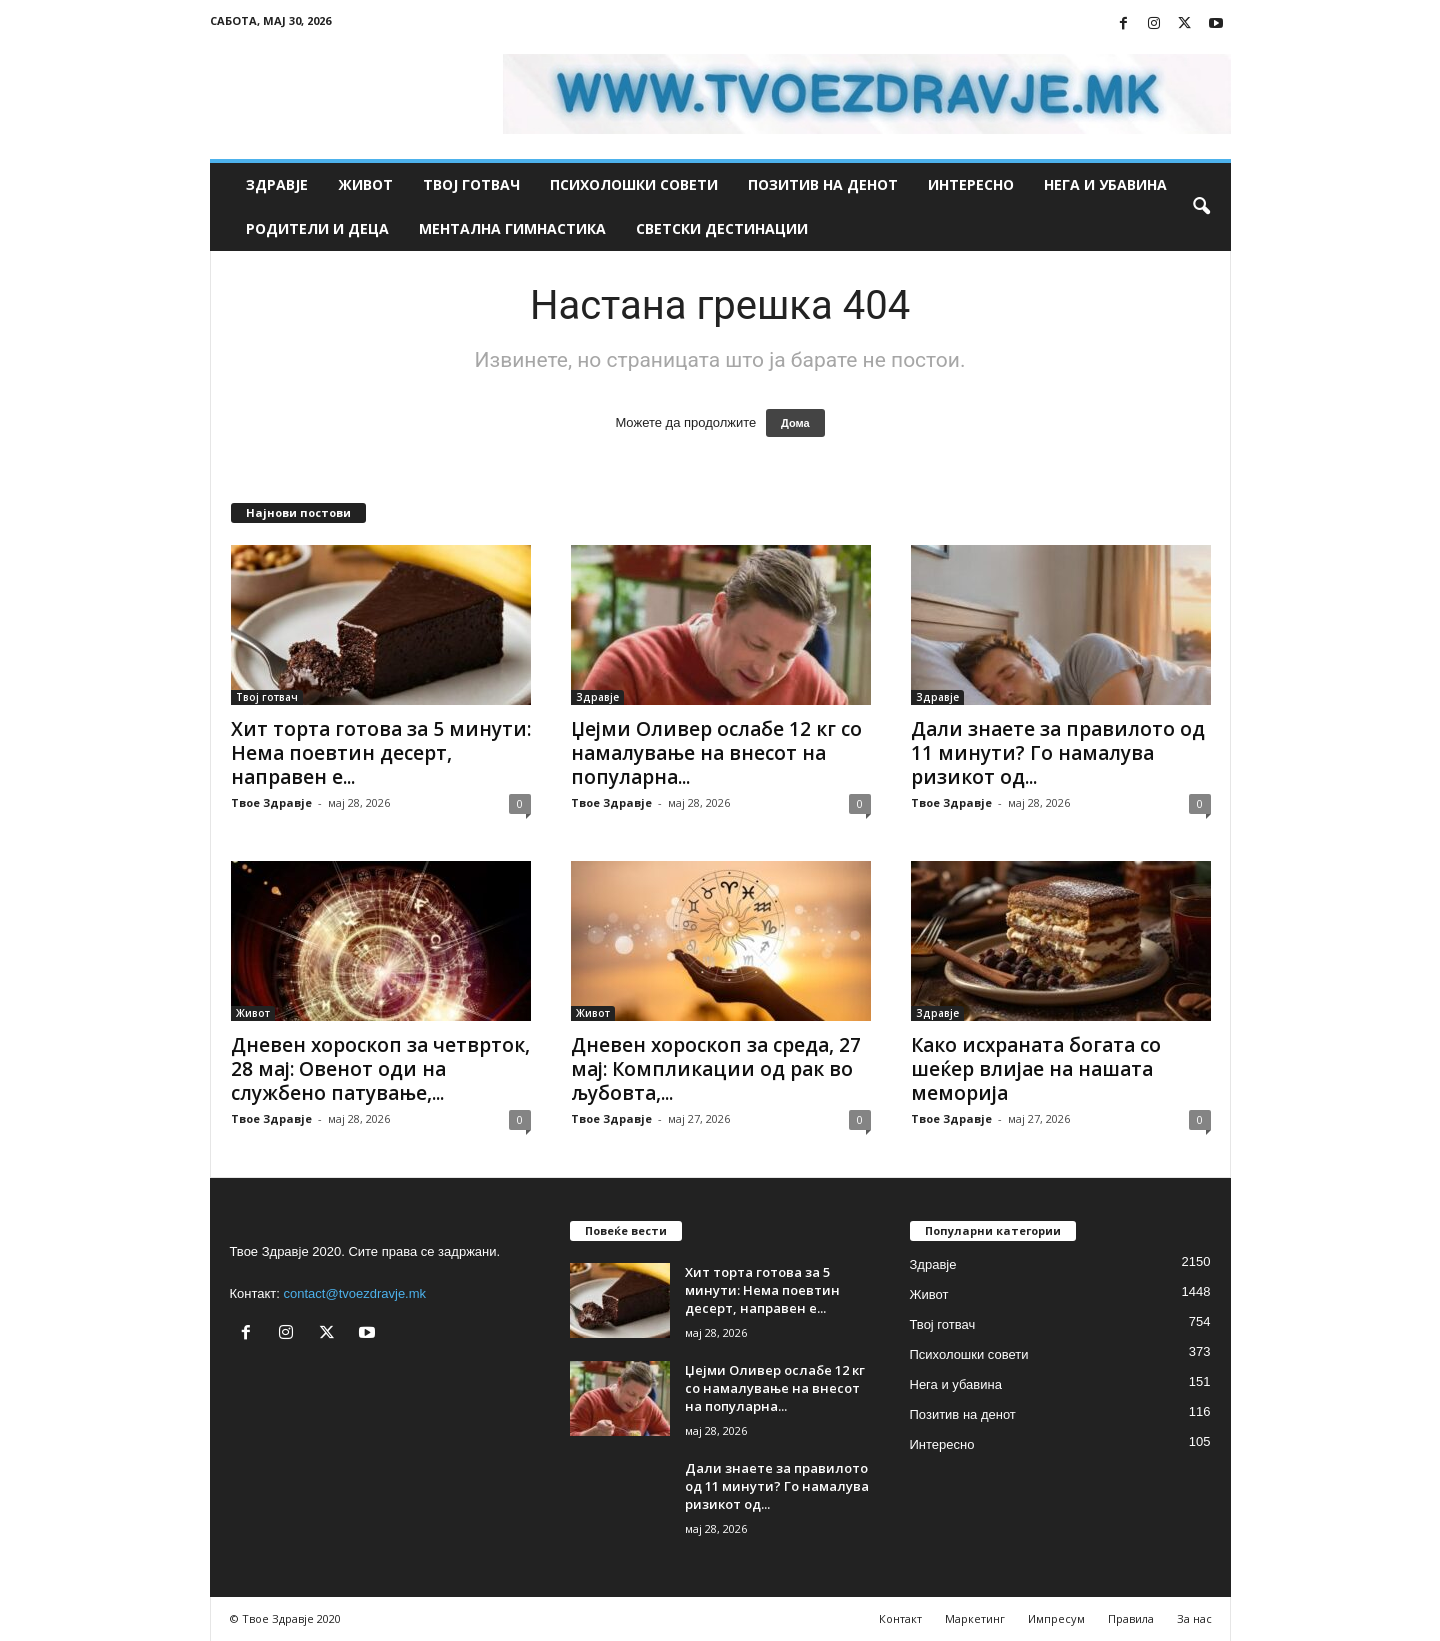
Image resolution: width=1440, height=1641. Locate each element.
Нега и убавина (1105, 184)
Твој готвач (471, 184)
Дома (795, 423)
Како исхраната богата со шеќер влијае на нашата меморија (1036, 1069)
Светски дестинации (722, 228)
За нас (1194, 1618)
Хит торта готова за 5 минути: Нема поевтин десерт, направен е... (381, 753)
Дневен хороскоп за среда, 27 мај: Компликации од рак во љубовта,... (716, 1069)
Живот (365, 184)
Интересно (971, 184)
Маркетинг (975, 1618)
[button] (1201, 207)
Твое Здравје (271, 802)
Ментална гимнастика (512, 228)
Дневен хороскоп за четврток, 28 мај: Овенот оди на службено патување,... (380, 1069)
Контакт (900, 1618)
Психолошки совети (634, 184)
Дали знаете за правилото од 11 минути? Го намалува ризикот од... (1058, 753)
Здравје (277, 184)
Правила (1131, 1618)
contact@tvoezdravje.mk (355, 1293)
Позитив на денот (823, 184)
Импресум (1056, 1618)
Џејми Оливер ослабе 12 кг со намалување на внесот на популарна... (716, 753)
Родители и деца (317, 228)
